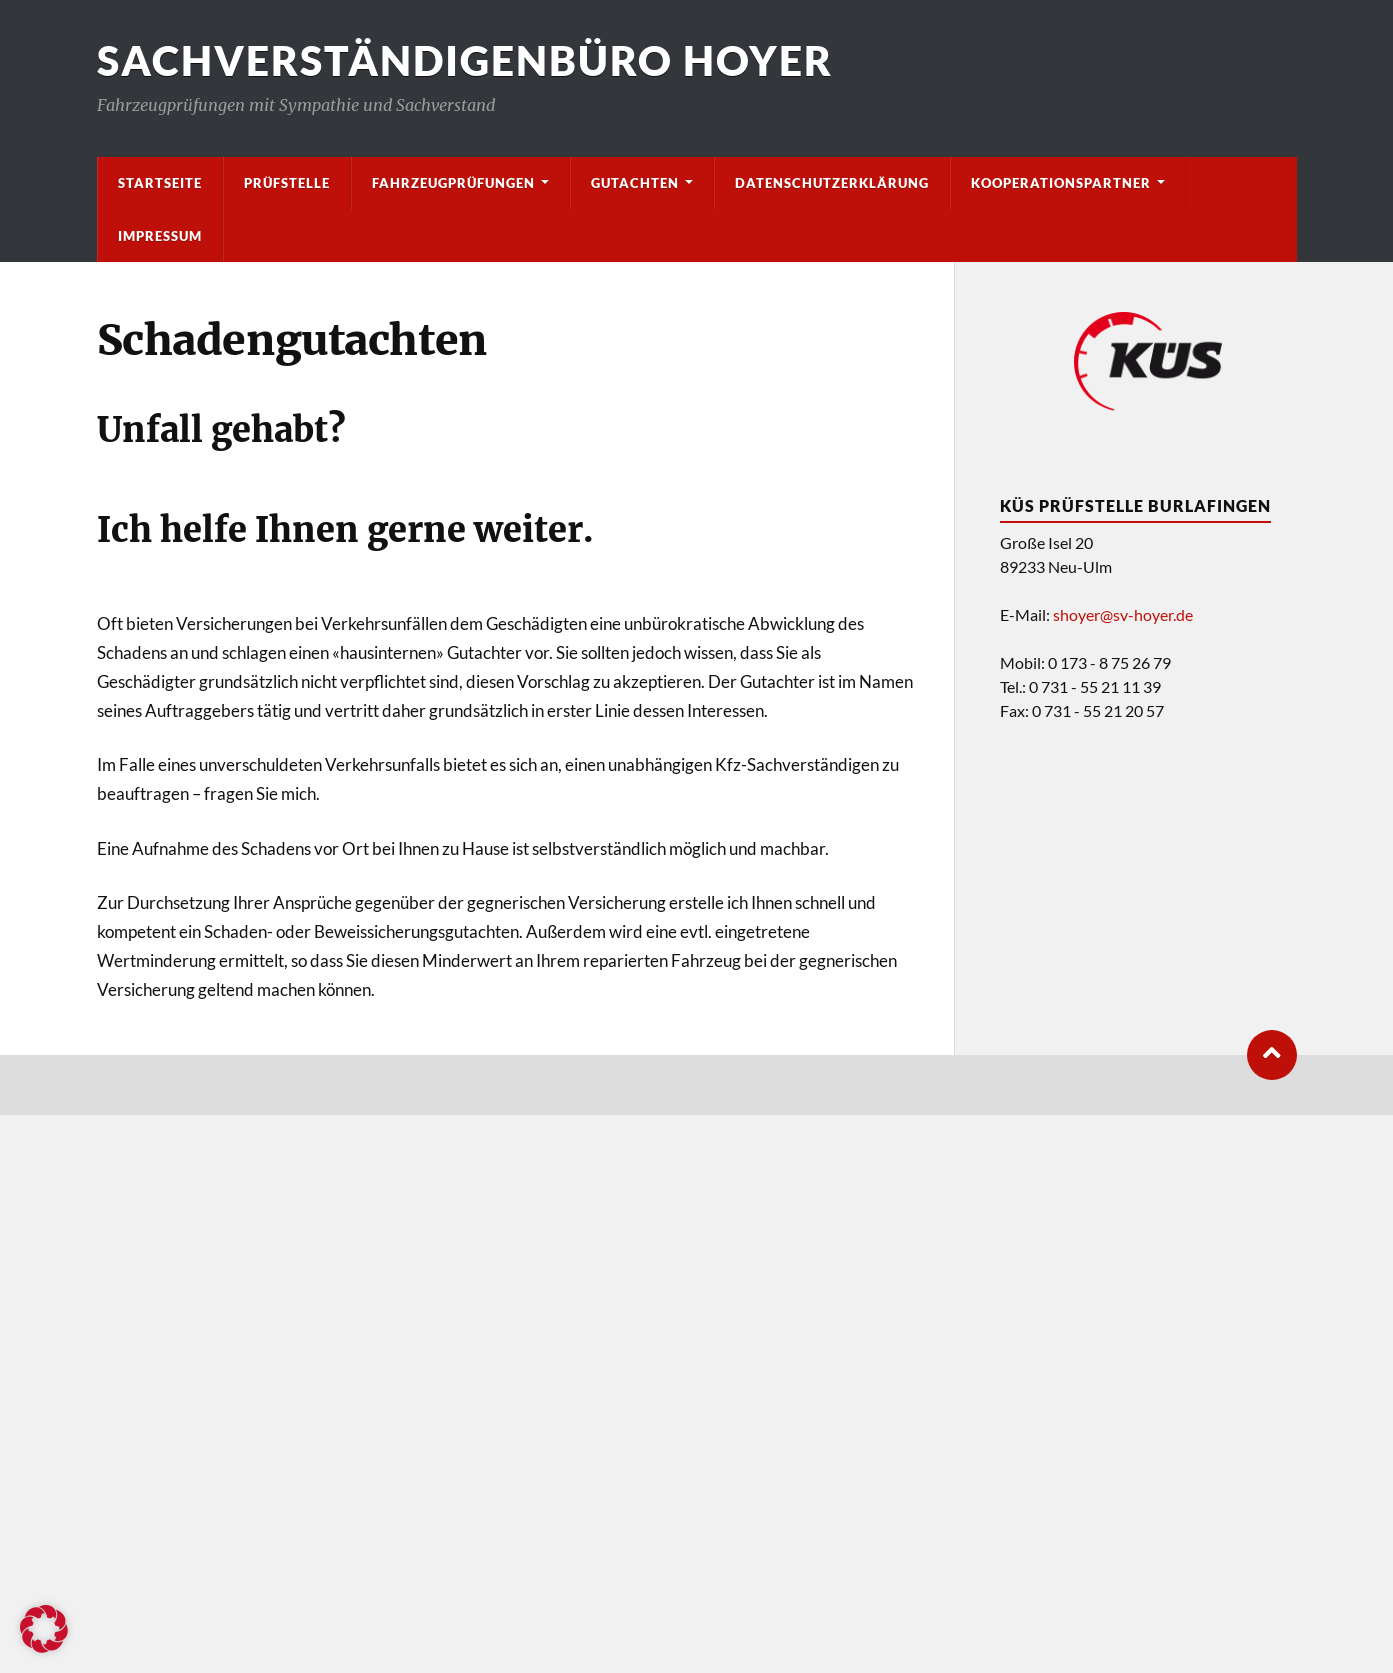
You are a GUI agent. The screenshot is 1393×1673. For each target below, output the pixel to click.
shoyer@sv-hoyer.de (1123, 614)
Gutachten (635, 183)
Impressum (160, 236)
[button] (44, 1629)
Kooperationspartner (1061, 183)
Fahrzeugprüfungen (453, 183)
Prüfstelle (287, 183)
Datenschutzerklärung (832, 183)
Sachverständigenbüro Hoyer (465, 60)
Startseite (160, 183)
